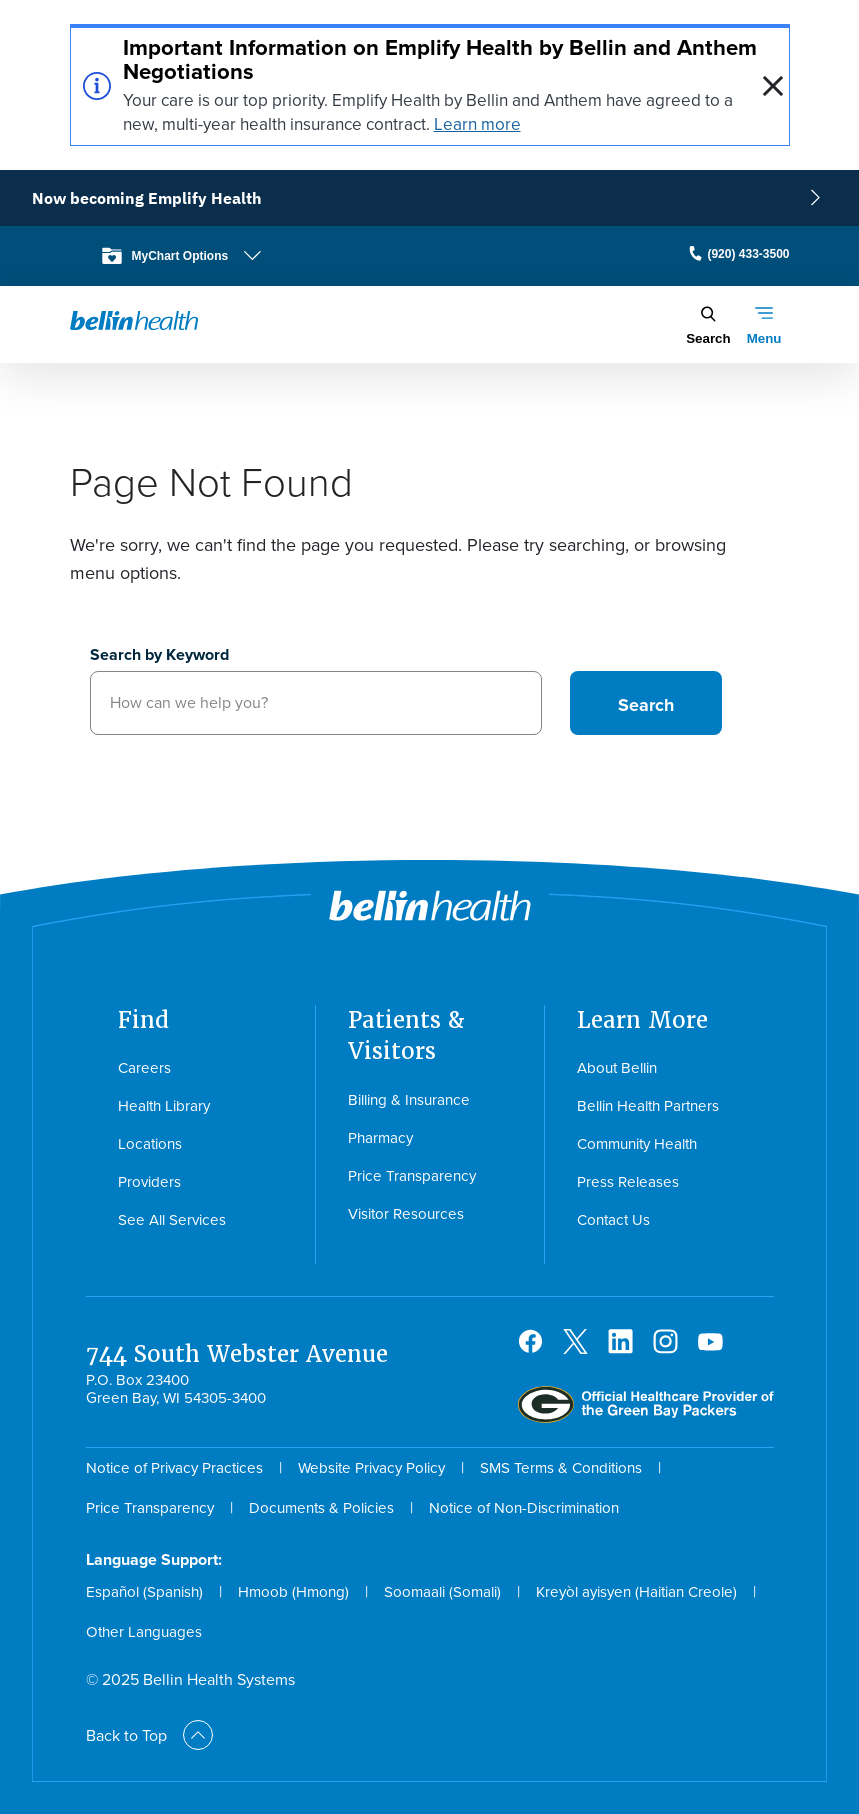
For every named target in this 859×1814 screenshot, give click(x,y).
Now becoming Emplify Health (147, 198)
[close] (773, 86)
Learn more (477, 124)
